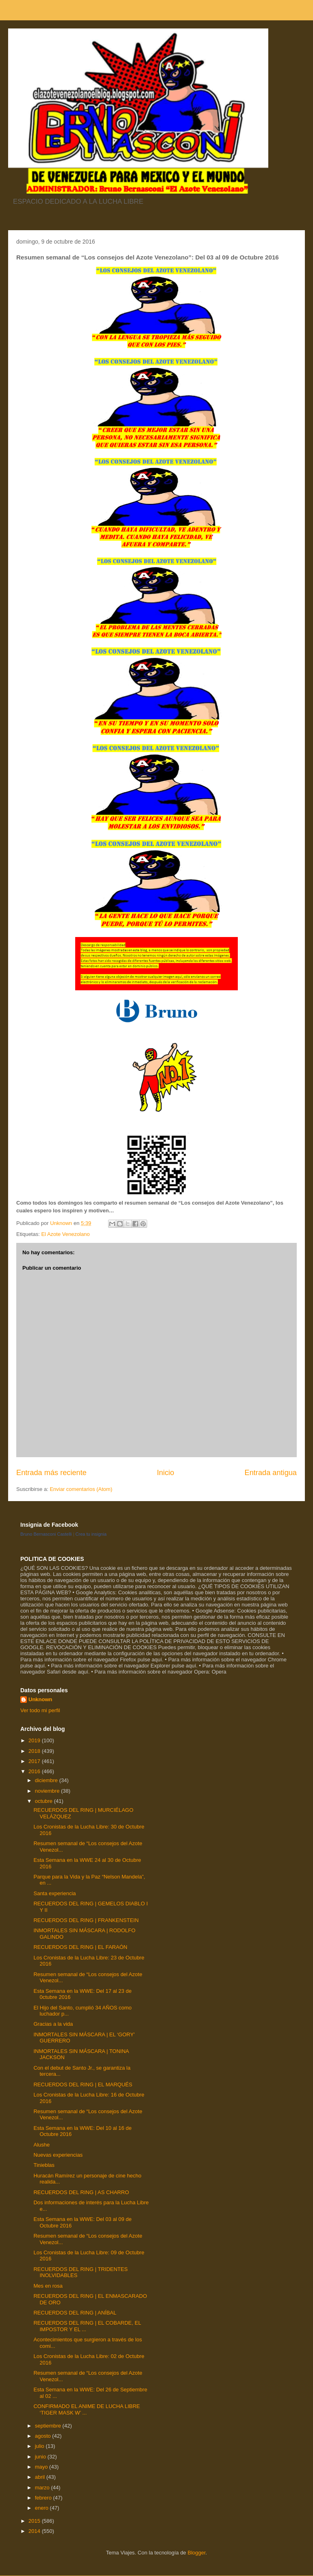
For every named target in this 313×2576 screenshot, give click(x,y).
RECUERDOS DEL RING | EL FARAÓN (80, 1947)
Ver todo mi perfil (40, 1710)
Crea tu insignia (91, 1534)
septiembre (49, 2426)
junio (41, 2457)
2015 (35, 2521)
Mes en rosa (48, 2286)
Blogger (196, 2553)
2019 (35, 1740)
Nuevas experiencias (58, 2155)
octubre (44, 1801)
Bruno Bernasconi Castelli (46, 1534)
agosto (43, 2436)
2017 (35, 1761)
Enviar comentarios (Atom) (81, 1489)
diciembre (47, 1780)
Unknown (40, 1699)
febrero (44, 2498)
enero (42, 2508)
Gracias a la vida (53, 2024)
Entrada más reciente (51, 1473)
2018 (35, 1751)
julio (40, 2446)
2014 (35, 2531)
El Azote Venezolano (65, 1234)
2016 (35, 1771)
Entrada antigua (271, 1473)
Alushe (41, 2145)
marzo (43, 2487)
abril (40, 2477)
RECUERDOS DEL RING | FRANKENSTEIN (86, 1920)
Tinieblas (43, 2165)
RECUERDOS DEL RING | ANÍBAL (74, 2313)
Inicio (165, 1473)
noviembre (48, 1791)
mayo (42, 2467)
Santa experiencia (54, 1893)
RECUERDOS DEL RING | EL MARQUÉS (82, 2084)
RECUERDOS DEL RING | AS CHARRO (81, 2192)
